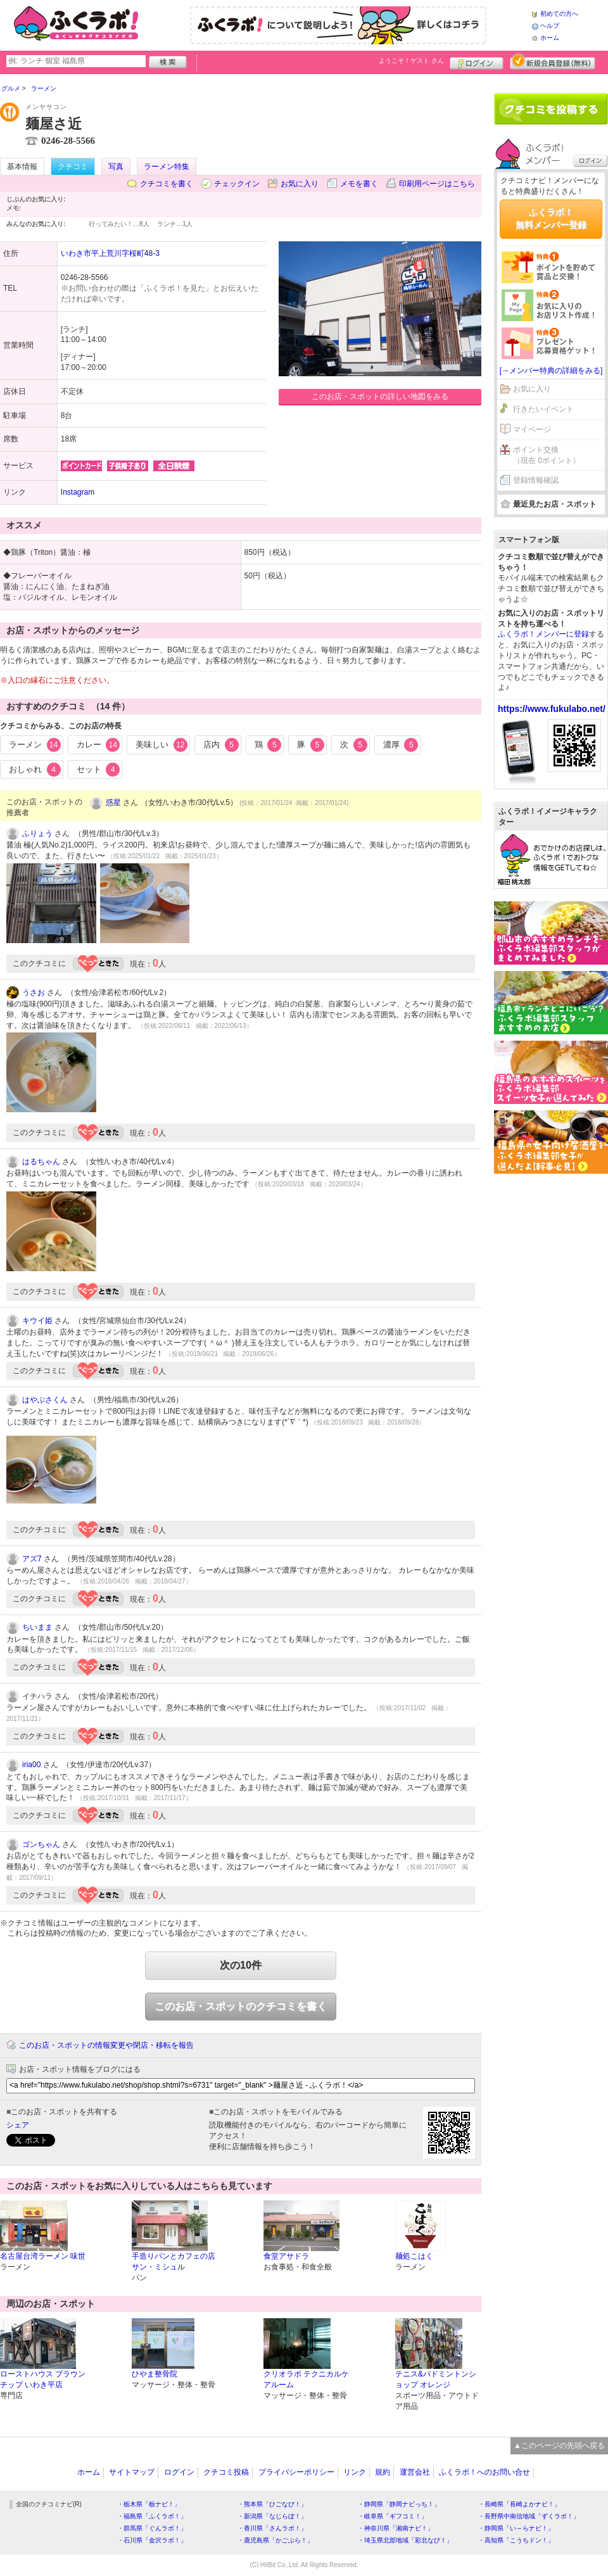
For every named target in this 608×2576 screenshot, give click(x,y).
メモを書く (359, 183)
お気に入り (300, 183)
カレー (98, 745)
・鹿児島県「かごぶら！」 (276, 2540)
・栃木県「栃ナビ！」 (148, 2504)
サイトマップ (132, 2472)
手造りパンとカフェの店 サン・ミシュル (173, 2261)
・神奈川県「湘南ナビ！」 (396, 2528)
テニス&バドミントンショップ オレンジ (435, 2379)
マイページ (532, 429)
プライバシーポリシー (296, 2472)
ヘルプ (549, 25)
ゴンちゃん (41, 1844)
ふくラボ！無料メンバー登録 (551, 218)
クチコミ (73, 166)
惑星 (113, 802)
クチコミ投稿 (226, 2472)
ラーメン (35, 745)
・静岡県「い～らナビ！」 (516, 2528)
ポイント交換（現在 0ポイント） (546, 455)
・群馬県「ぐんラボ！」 (152, 2528)
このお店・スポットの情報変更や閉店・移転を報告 (106, 2045)
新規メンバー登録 (552, 61)
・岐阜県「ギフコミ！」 (393, 2516)
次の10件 (241, 1965)
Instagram (77, 492)
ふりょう (37, 833)
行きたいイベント (543, 409)
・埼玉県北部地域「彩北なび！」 (405, 2540)
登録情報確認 (536, 480)
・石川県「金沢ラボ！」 (152, 2540)
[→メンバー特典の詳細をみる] (551, 370)
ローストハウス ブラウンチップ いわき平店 (43, 2379)
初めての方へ (559, 13)
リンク (354, 2472)
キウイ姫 (37, 1320)
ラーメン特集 (166, 166)
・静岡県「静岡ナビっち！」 (399, 2504)
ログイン (477, 61)
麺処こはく (414, 2256)
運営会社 (415, 2472)
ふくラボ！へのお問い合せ (484, 2472)
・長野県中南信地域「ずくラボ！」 (529, 2516)
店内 (221, 745)
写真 (116, 166)
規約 (382, 2472)
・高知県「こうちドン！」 (516, 2540)
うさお (33, 992)
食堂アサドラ (286, 2256)
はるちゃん (41, 1161)
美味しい (161, 745)
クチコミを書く (166, 183)
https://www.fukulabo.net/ (551, 709)
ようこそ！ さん (411, 60)
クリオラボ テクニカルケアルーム (306, 2379)
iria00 (31, 1764)
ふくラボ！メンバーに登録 (543, 634)
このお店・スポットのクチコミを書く (241, 2006)
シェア (17, 2125)
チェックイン (237, 183)
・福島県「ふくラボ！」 (152, 2516)
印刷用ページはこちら (437, 183)
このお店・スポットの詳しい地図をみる (380, 396)
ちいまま (37, 1627)
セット (98, 770)
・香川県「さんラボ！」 (272, 2528)
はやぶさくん (45, 1399)
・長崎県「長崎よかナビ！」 (519, 2504)
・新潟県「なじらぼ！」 (272, 2516)
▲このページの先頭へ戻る (559, 2445)
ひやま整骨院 (154, 2374)
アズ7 (32, 1558)
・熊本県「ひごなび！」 (272, 2504)
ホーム (549, 37)
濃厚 (401, 745)
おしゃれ (35, 770)
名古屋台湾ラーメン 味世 (43, 2256)
